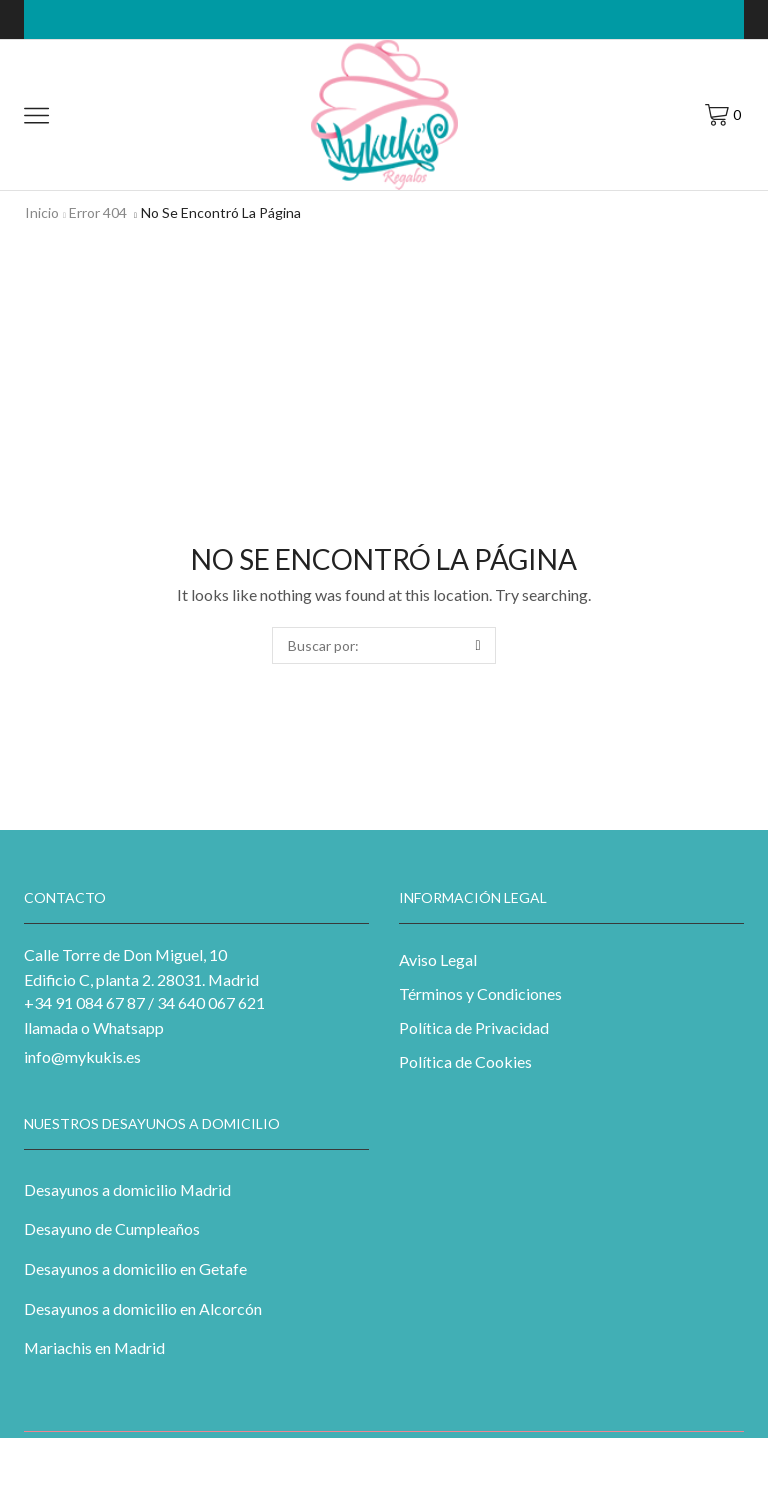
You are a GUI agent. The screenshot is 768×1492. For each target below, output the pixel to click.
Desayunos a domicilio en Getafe (135, 1268)
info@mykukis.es (82, 1056)
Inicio (42, 212)
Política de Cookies (465, 1061)
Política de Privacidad (474, 1027)
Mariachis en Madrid (94, 1347)
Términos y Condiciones (480, 993)
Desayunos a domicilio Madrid (127, 1189)
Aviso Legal (438, 959)
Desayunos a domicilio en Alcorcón (143, 1308)
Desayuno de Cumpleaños (112, 1228)
